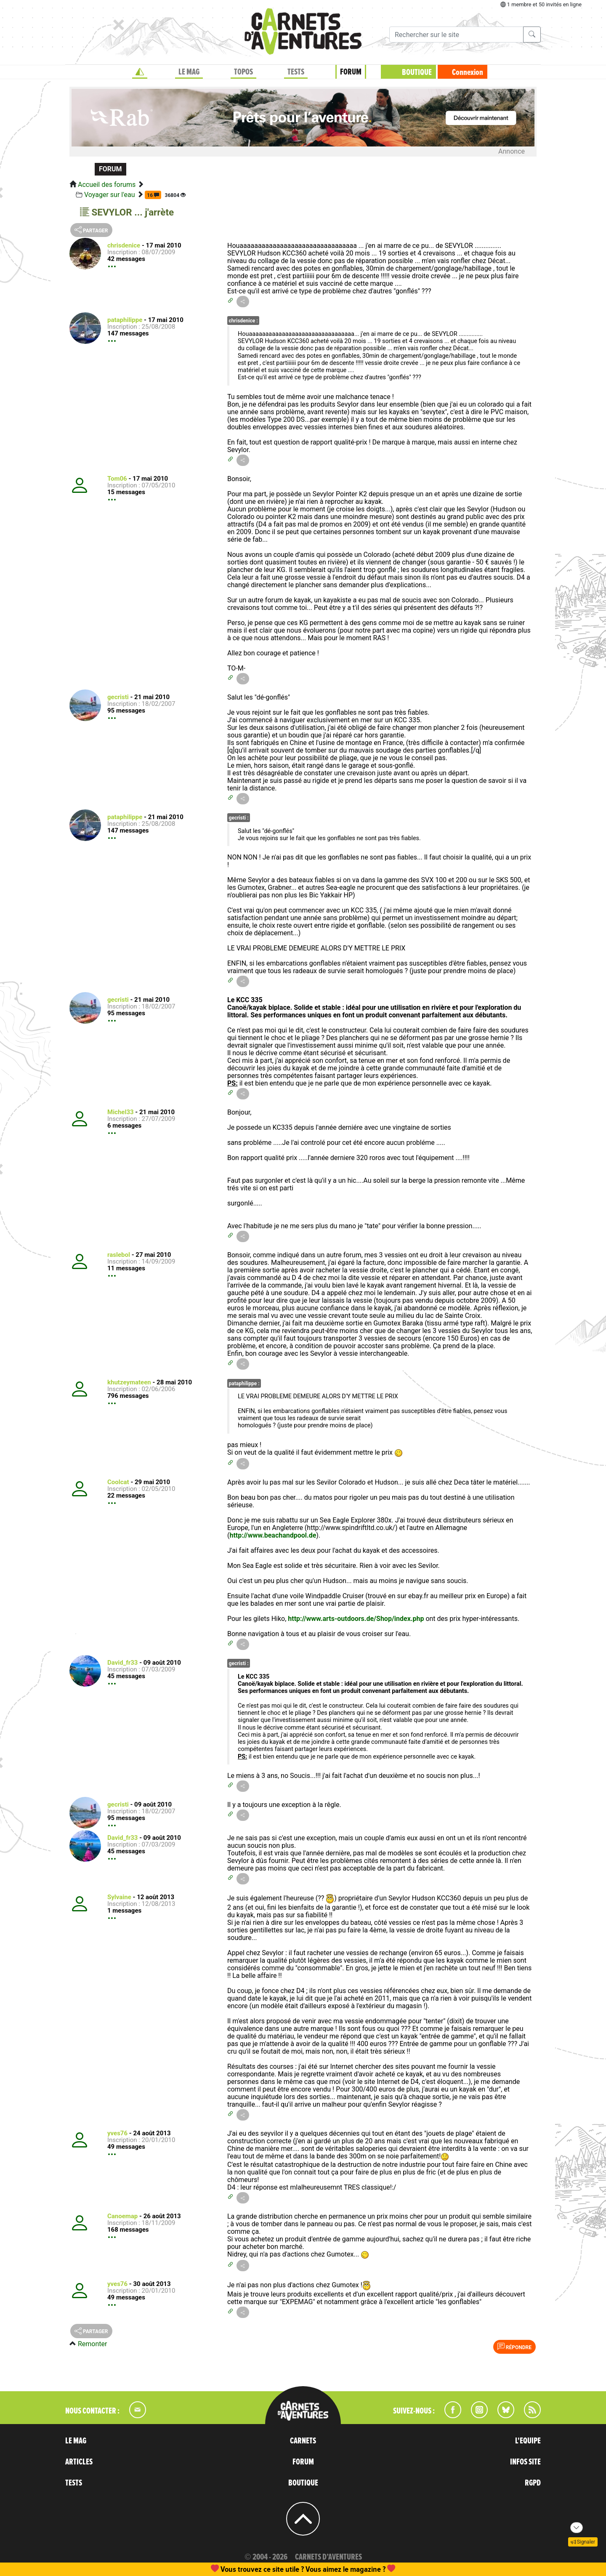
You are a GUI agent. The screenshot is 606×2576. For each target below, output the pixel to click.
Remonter (92, 2344)
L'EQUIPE (528, 2441)
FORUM (350, 72)
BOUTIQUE (417, 72)
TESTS (295, 72)
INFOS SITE (525, 2462)
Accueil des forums (107, 185)
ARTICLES (79, 2462)
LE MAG (188, 72)
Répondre (514, 2346)
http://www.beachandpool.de (272, 1535)
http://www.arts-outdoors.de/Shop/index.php (356, 1619)
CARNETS (303, 2441)
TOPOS (243, 72)
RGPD (533, 2483)
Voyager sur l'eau (109, 195)
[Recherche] (456, 35)
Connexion (467, 72)
